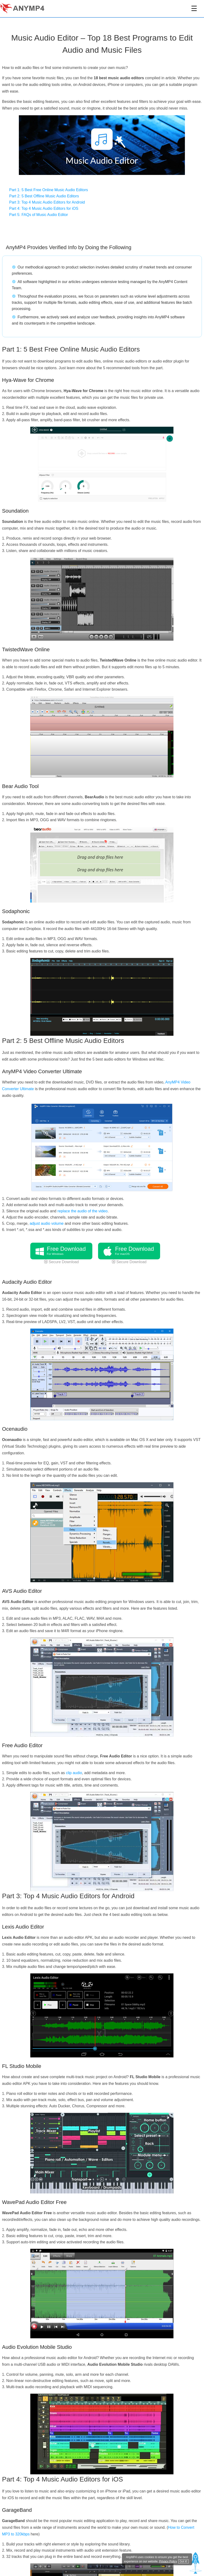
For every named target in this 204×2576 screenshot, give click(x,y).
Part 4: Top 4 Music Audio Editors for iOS (43, 208)
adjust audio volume (46, 1223)
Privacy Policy (168, 2561)
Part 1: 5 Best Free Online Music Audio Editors (48, 190)
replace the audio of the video (83, 1211)
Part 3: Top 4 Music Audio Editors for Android (47, 202)
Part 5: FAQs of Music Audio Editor (38, 215)
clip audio (74, 1773)
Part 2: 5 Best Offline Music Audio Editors (44, 196)
